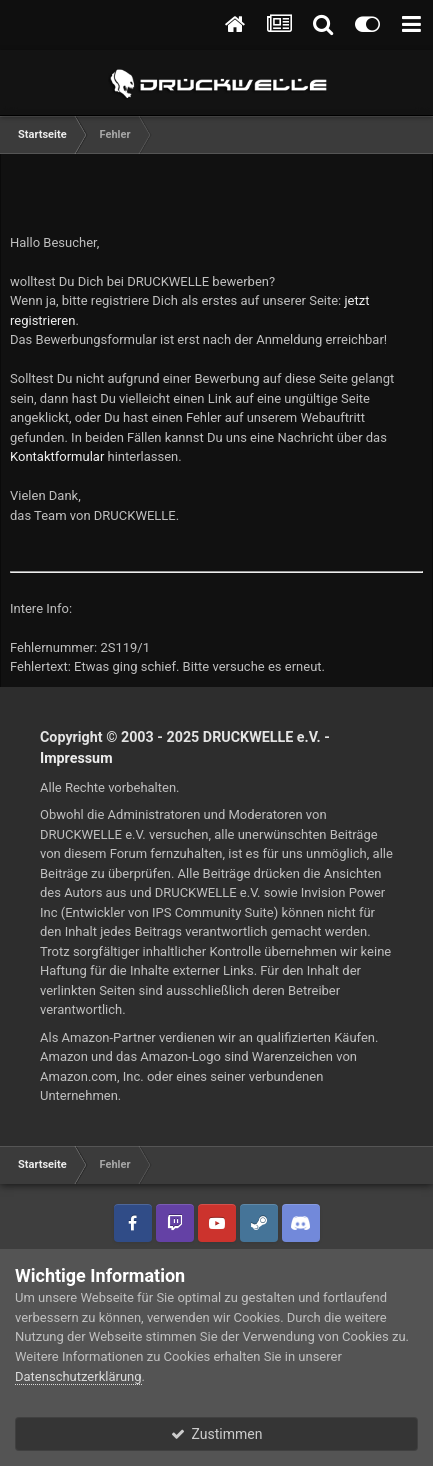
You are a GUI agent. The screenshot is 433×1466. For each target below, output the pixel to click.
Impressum (76, 758)
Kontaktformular (57, 456)
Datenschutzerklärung (78, 1376)
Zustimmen (217, 1434)
